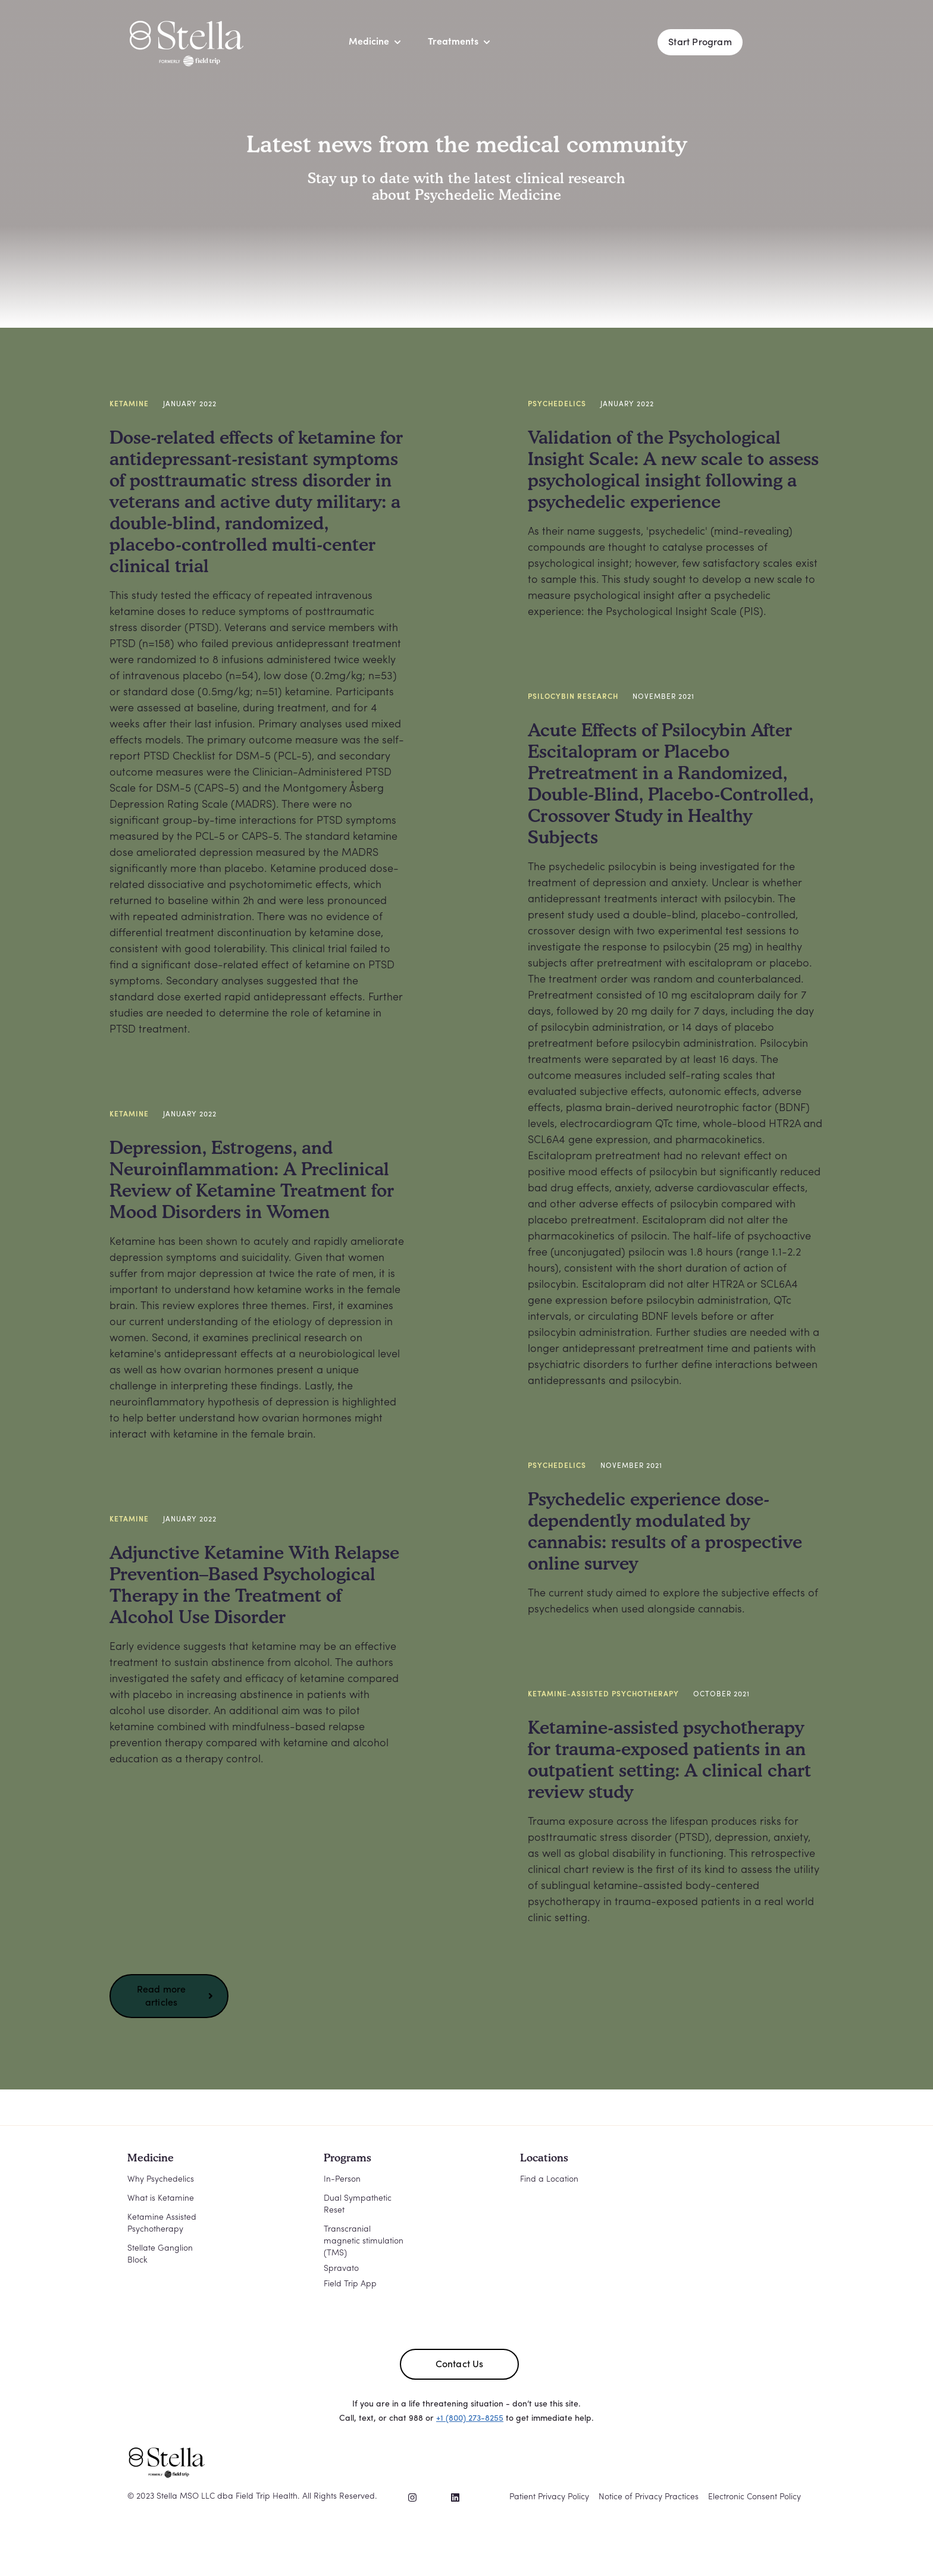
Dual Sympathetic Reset (358, 2204)
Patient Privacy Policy (549, 2497)
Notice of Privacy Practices (649, 2497)
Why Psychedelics (160, 2179)
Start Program (700, 43)
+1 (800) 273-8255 (469, 2418)
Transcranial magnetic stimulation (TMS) (363, 2241)
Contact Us (460, 2365)
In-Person (342, 2179)
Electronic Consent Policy (754, 2497)
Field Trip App (350, 2284)
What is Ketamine (160, 2198)
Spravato (341, 2268)
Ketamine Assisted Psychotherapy (161, 2223)
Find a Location (549, 2179)
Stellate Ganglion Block (160, 2254)
